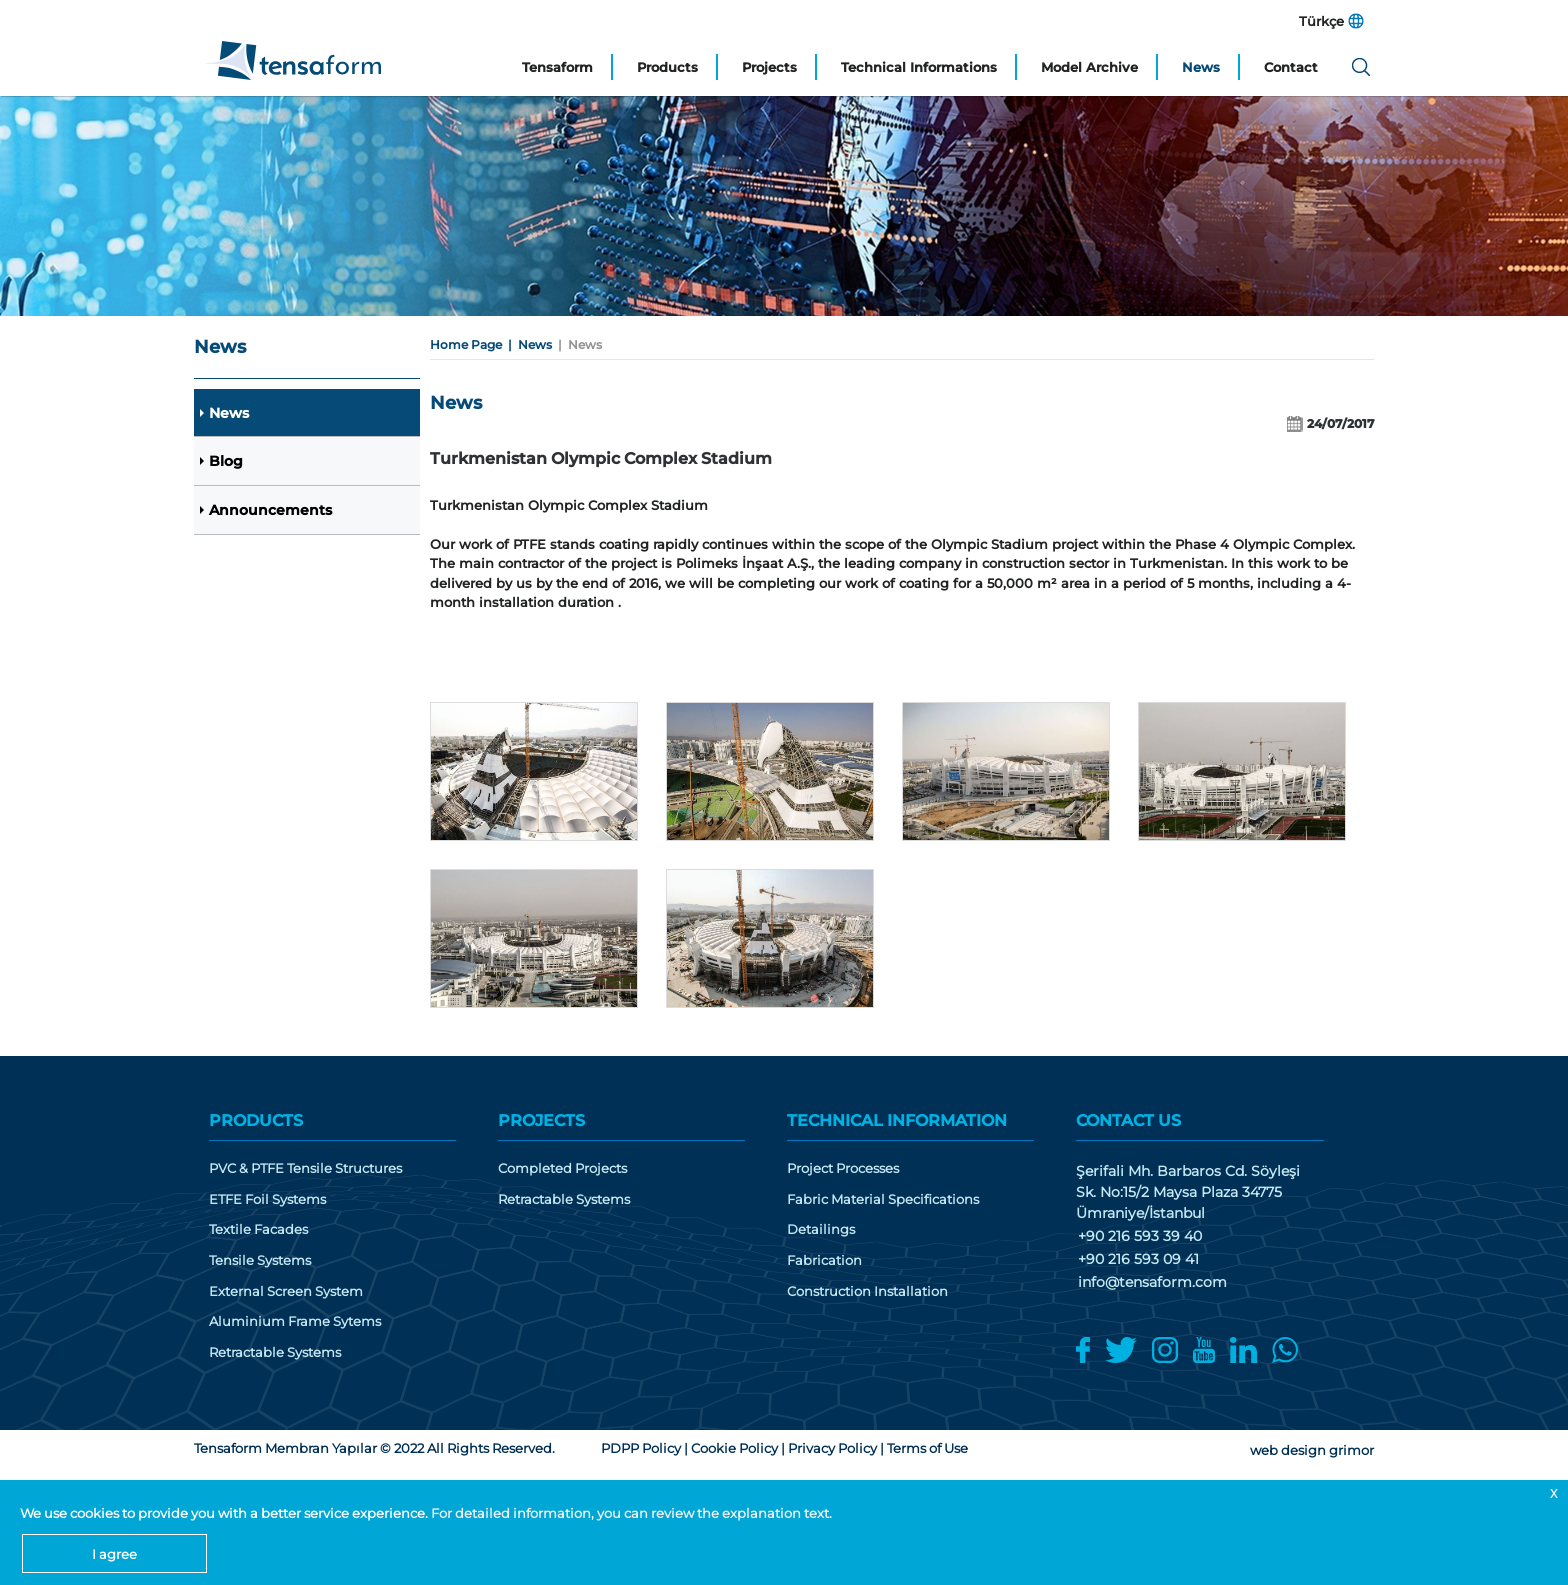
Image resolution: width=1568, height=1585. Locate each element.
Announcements (270, 511)
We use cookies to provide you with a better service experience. (225, 1513)
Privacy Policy (832, 1448)
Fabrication (824, 1260)
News (229, 413)
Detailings (821, 1229)
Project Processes (843, 1168)
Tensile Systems (260, 1260)
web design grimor (1312, 1450)
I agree (114, 1554)
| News (527, 344)
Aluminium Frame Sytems (295, 1321)
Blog (226, 462)
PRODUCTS (256, 1120)
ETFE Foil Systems (267, 1199)
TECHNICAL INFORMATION (897, 1120)
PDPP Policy (641, 1448)
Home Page (466, 344)
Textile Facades (258, 1229)
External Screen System (286, 1291)
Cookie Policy (734, 1448)
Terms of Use (927, 1448)
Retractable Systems (275, 1352)
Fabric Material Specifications (883, 1199)
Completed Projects (562, 1168)
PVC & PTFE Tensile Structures (305, 1168)
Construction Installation (867, 1291)
